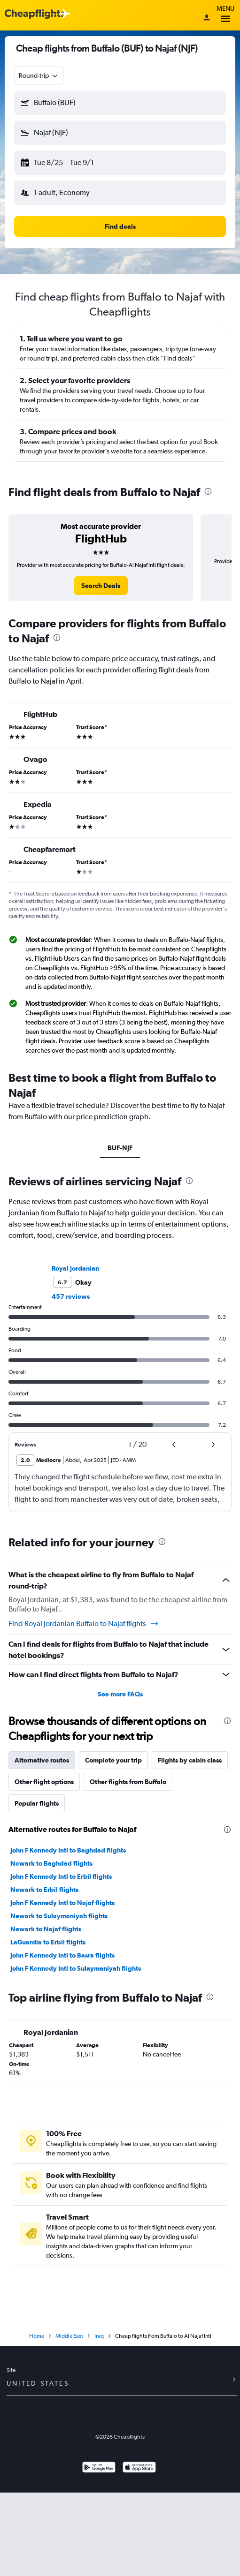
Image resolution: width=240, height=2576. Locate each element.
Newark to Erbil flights (44, 1889)
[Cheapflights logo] (35, 14)
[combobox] (39, 75)
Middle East (69, 2336)
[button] (120, 102)
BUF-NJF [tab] (120, 1148)
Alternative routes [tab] (42, 1760)
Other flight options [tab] (44, 1781)
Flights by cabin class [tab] (190, 1760)
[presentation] (208, 491)
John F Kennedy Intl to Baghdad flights (68, 1850)
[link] (101, 585)
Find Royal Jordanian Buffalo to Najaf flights (83, 1623)
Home (36, 2336)
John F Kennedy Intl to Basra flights (62, 1955)
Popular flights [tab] (37, 1803)
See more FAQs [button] (120, 1694)
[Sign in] (206, 18)
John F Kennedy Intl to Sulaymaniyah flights (75, 1968)
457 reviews (71, 1296)
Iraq (99, 2336)
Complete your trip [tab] (113, 1760)
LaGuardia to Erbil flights (47, 1942)
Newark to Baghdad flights (51, 1863)
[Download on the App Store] (139, 2468)
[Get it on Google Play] (99, 2468)
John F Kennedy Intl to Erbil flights (61, 1876)
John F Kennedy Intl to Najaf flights (62, 1902)
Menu (225, 15)
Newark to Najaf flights (45, 1929)
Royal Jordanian (75, 1268)
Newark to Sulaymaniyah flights (59, 1916)
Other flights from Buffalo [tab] (128, 1781)
